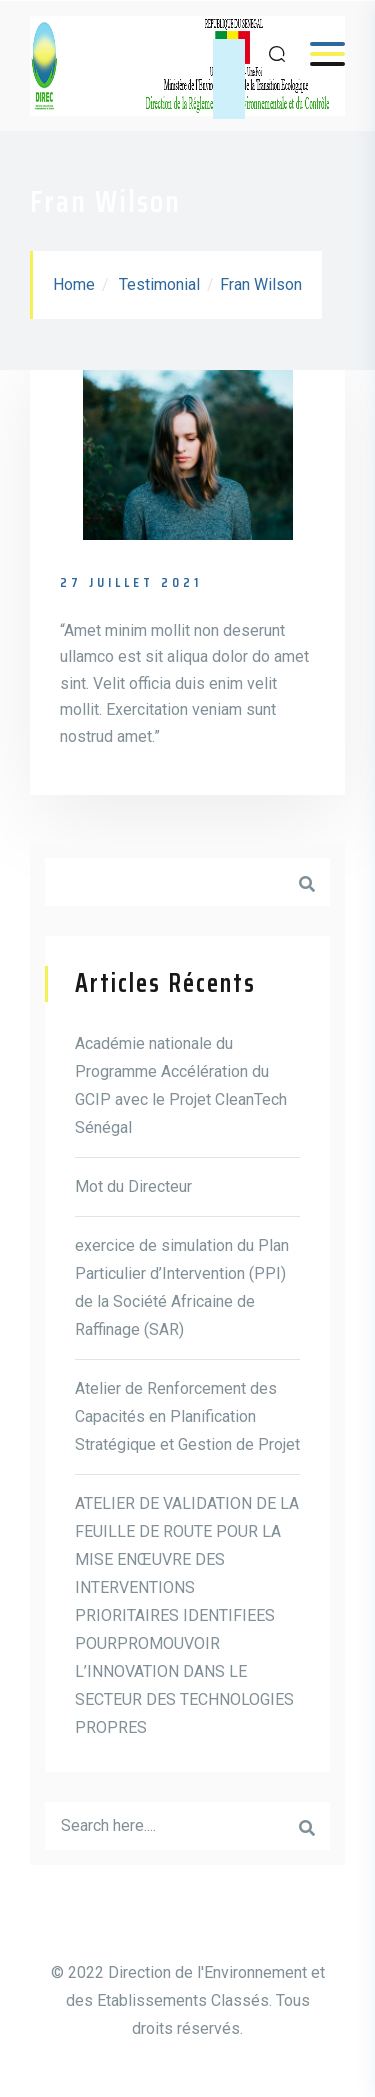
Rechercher (307, 882)
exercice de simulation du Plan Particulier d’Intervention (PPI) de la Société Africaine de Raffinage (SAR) (182, 1287)
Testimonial (159, 284)
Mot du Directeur (133, 1186)
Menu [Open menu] (317, 53)
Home (74, 284)
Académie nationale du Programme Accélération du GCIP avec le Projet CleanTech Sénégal (181, 1085)
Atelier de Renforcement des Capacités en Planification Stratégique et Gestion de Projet (187, 1416)
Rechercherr (307, 1826)
